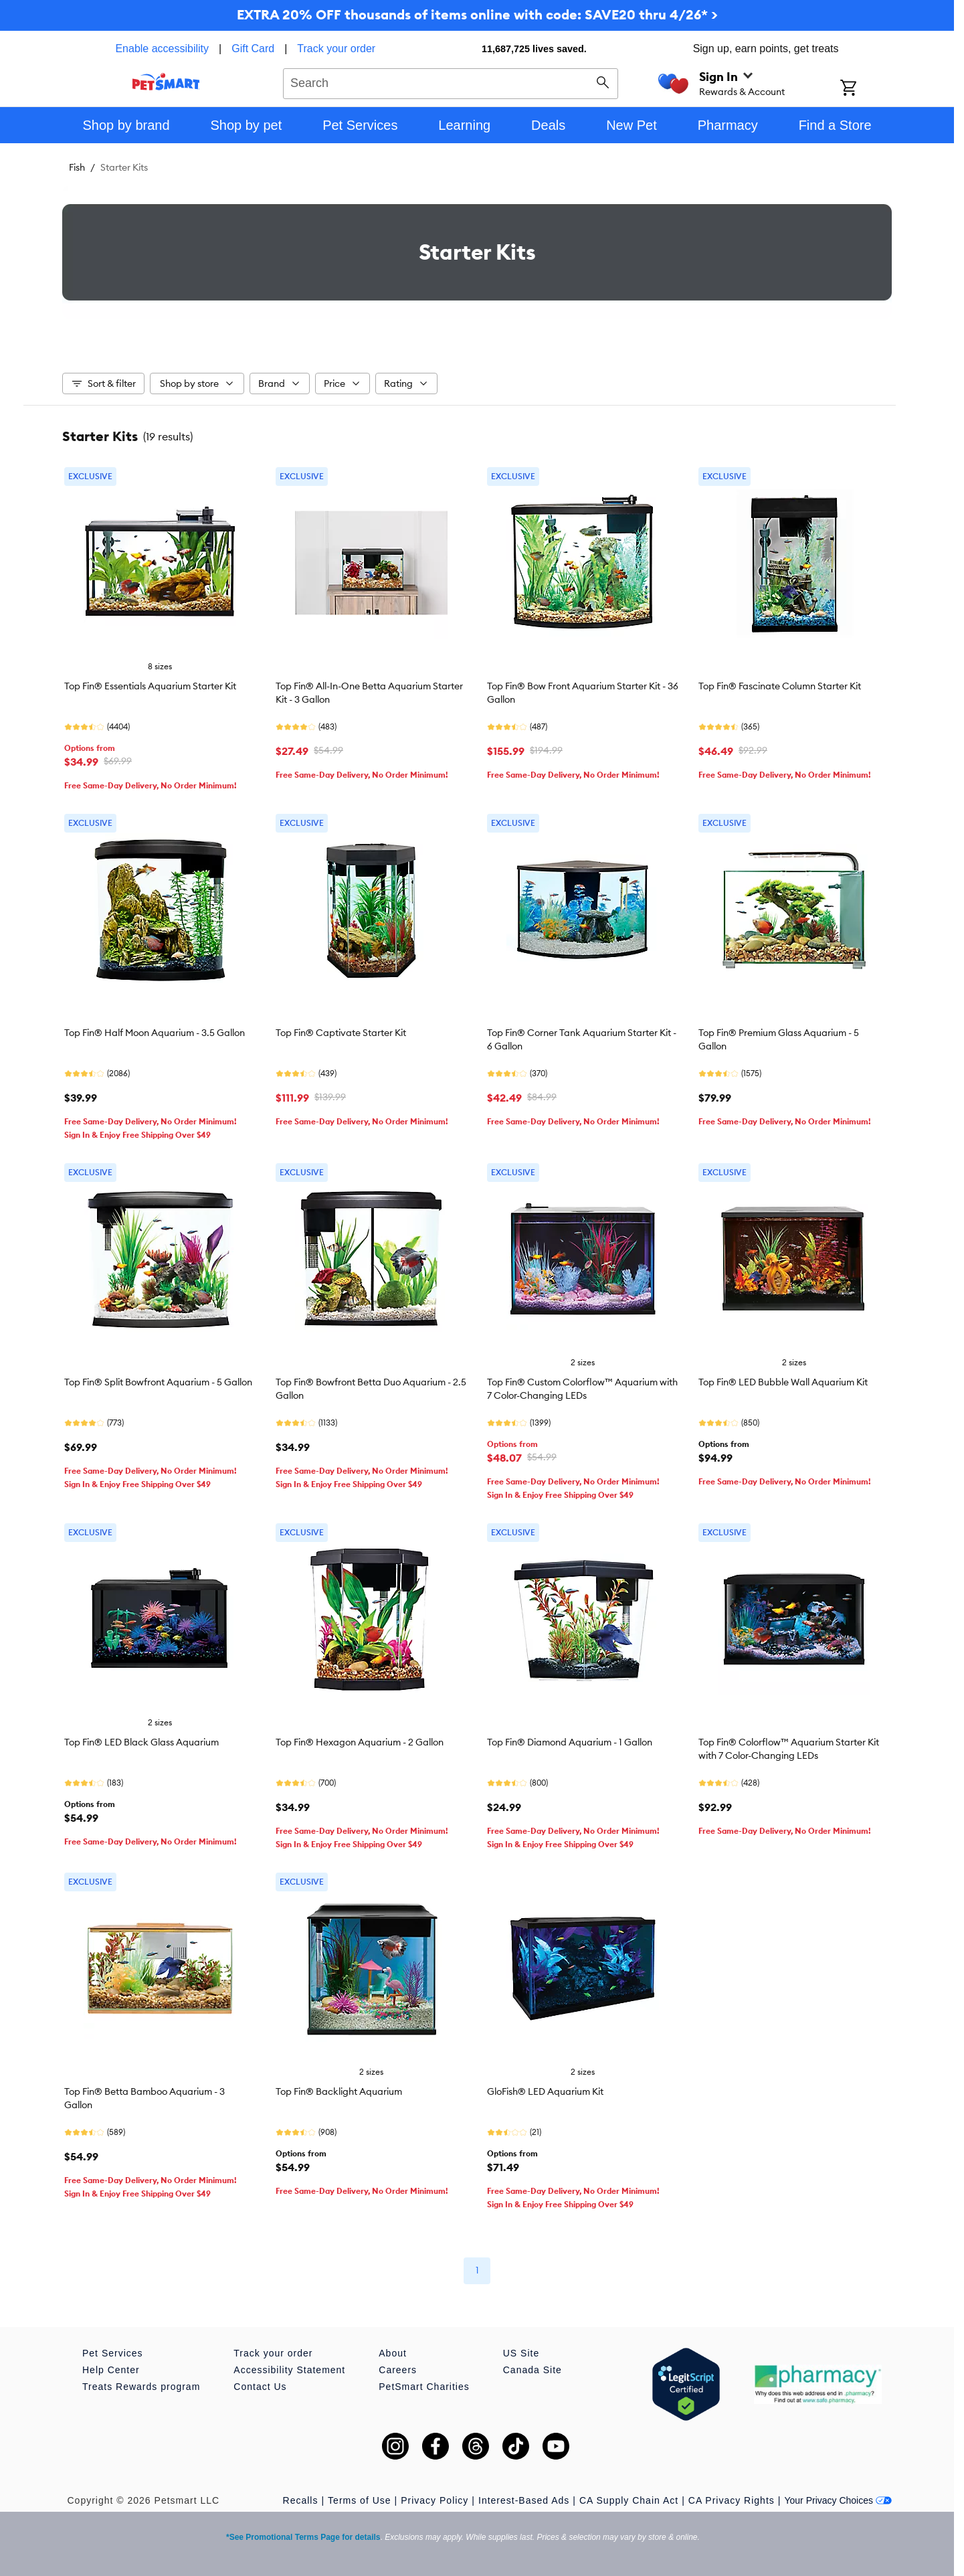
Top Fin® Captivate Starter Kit (341, 1033)
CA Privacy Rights (731, 2500)
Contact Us (259, 2386)
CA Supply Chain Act (628, 2500)
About (393, 2353)
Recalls (300, 2500)
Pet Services (112, 2353)
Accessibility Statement (289, 2370)
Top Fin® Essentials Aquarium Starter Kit (150, 686)
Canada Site (532, 2370)
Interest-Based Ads (523, 2500)
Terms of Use (359, 2500)
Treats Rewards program (141, 2386)
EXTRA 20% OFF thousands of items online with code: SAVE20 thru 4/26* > (477, 14)
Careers (398, 2370)
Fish (77, 167)
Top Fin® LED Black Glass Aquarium (141, 1742)
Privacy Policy (434, 2500)
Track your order (336, 48)
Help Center (111, 2370)
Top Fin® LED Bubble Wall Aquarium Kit (783, 1382)
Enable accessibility (162, 48)
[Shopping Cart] (866, 89)
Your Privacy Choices (838, 2500)
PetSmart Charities (424, 2386)
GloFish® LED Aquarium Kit (545, 2091)
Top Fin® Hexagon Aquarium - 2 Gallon (360, 1742)
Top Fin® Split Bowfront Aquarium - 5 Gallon (158, 1382)
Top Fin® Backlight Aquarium (339, 2091)
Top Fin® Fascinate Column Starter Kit (779, 686)
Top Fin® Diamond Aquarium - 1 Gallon (569, 1742)
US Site (521, 2353)
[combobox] (450, 81)
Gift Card (252, 48)
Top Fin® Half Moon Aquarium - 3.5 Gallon (154, 1033)
